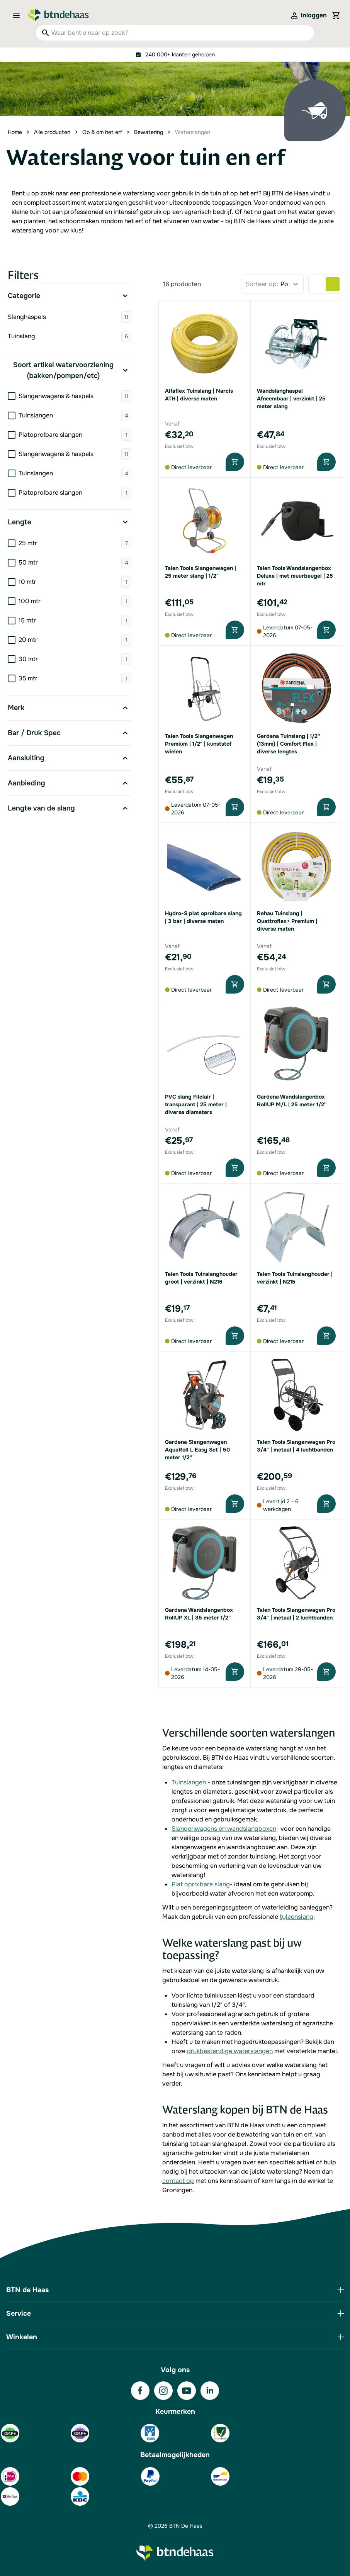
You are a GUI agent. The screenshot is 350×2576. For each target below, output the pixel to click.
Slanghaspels (69, 317)
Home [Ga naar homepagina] (15, 132)
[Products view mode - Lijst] (319, 284)
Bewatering (148, 132)
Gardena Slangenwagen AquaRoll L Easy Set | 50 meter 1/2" (197, 1449)
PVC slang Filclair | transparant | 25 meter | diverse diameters (196, 1104)
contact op (178, 2181)
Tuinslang (69, 336)
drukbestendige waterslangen (230, 2051)
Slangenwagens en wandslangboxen (224, 1829)
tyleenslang (296, 1917)
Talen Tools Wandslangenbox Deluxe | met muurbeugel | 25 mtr (295, 576)
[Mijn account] (308, 15)
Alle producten (52, 132)
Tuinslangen (189, 1782)
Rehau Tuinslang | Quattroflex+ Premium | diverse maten (287, 921)
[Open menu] (18, 15)
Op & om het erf (102, 132)
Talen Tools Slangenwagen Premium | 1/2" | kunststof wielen (199, 744)
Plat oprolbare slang (201, 1884)
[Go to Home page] (58, 15)
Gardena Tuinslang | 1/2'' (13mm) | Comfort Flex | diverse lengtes (288, 744)
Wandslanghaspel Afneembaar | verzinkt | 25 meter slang (291, 398)
